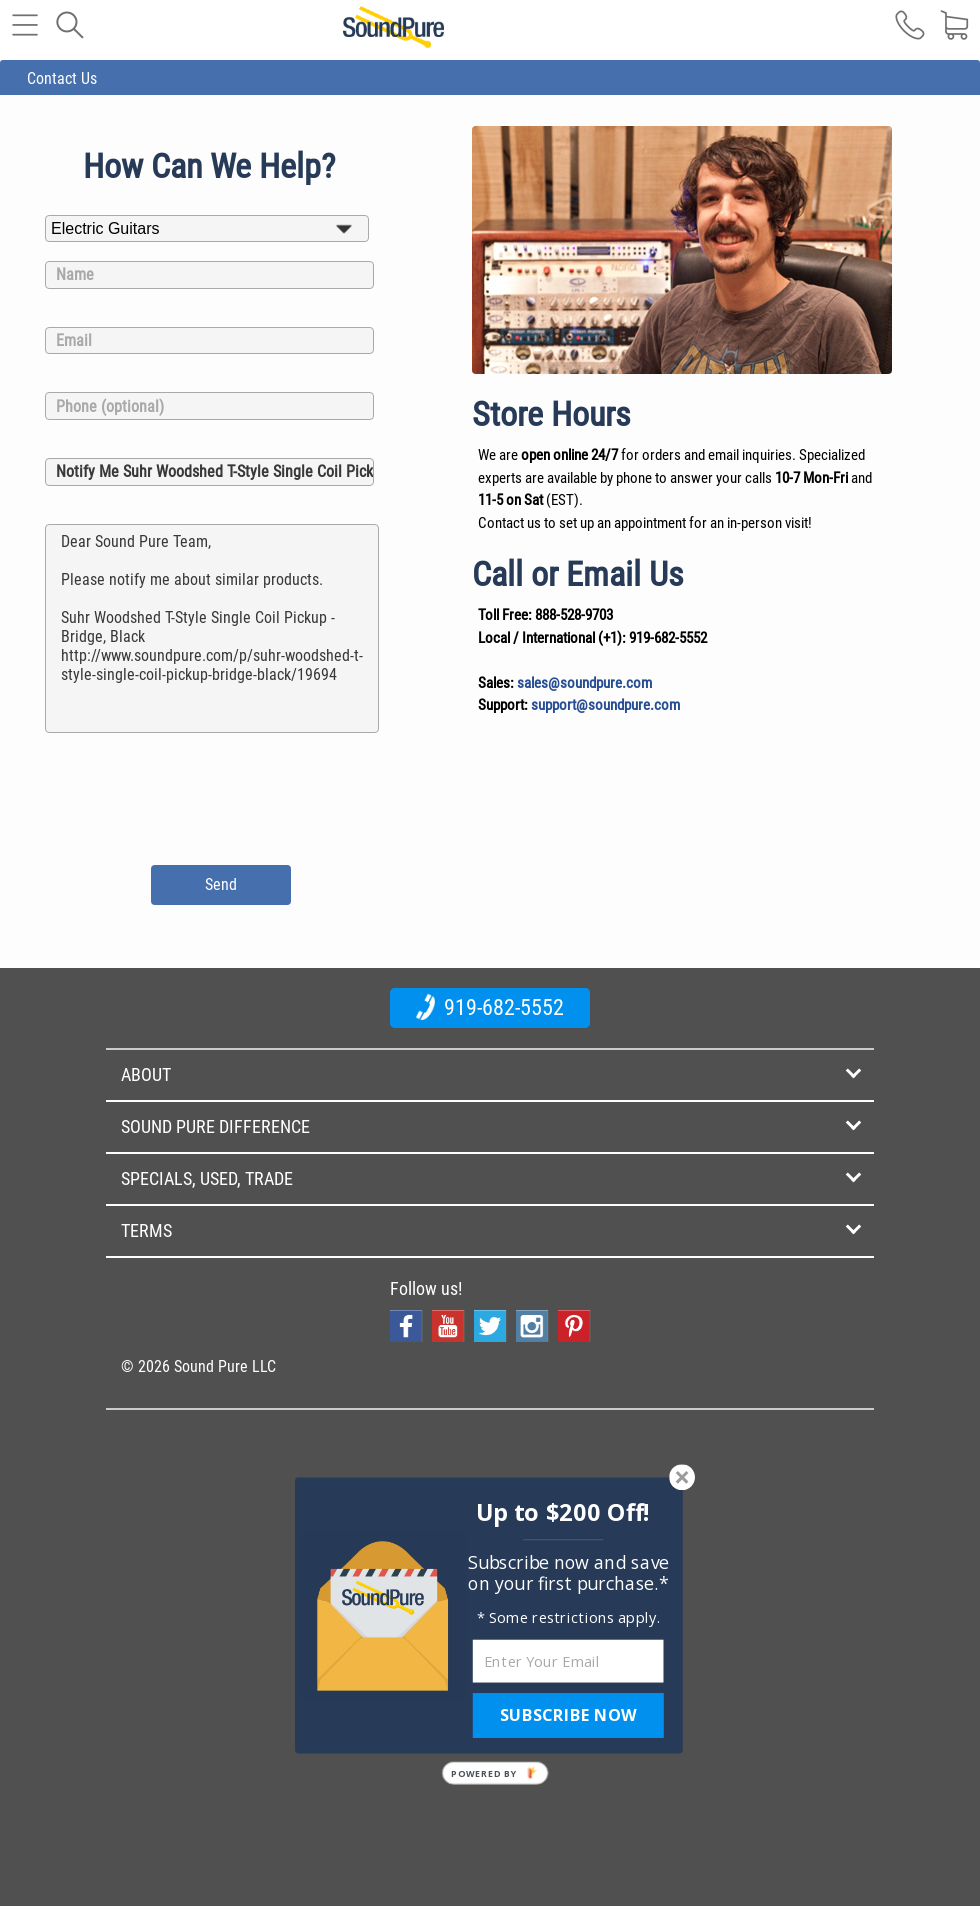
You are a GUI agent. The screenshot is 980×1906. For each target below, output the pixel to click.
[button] (563, 1513)
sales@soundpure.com (584, 683)
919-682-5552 (490, 1007)
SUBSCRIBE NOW (568, 1715)
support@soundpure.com (605, 705)
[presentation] (213, 796)
